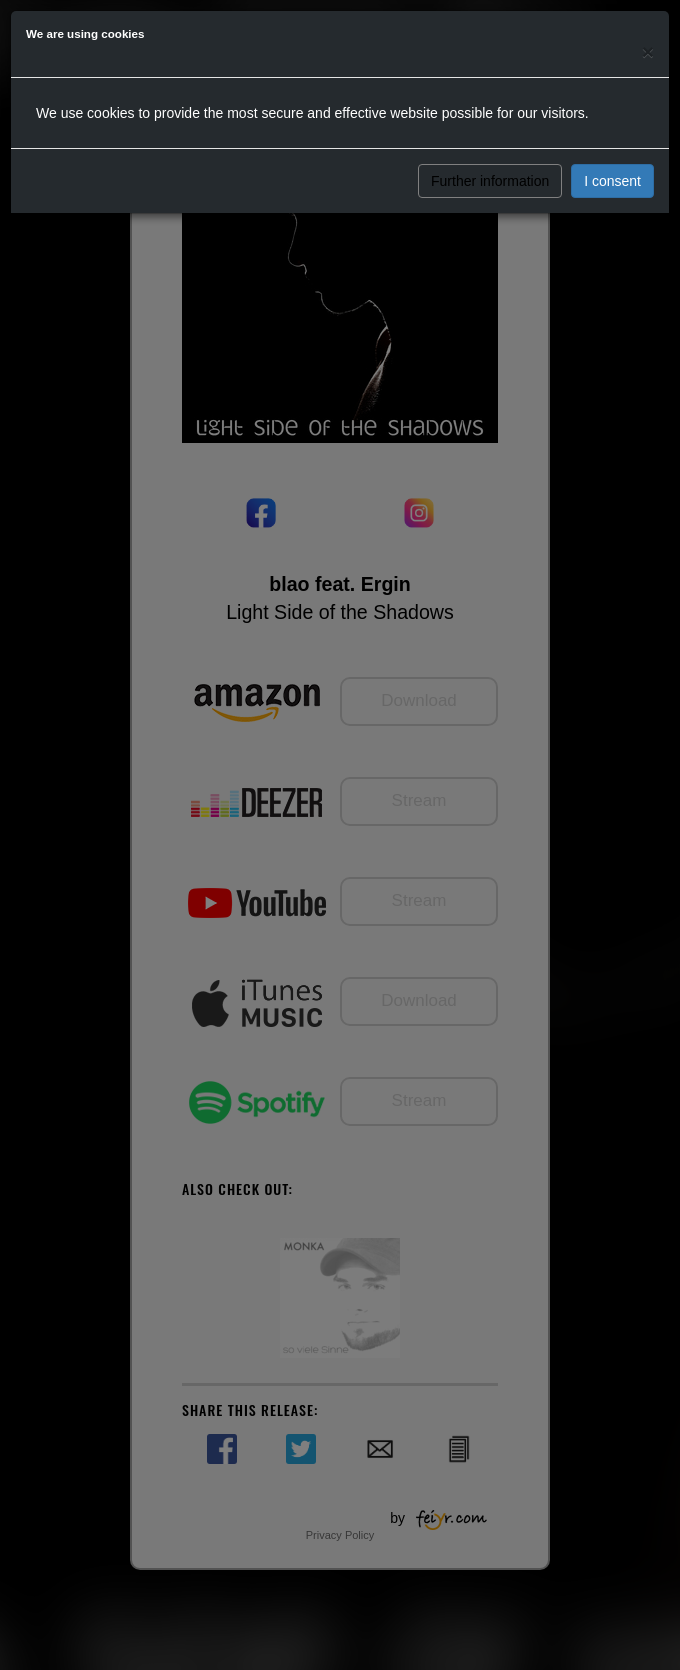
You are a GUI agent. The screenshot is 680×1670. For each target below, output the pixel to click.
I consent (612, 181)
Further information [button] (490, 181)
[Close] (648, 51)
